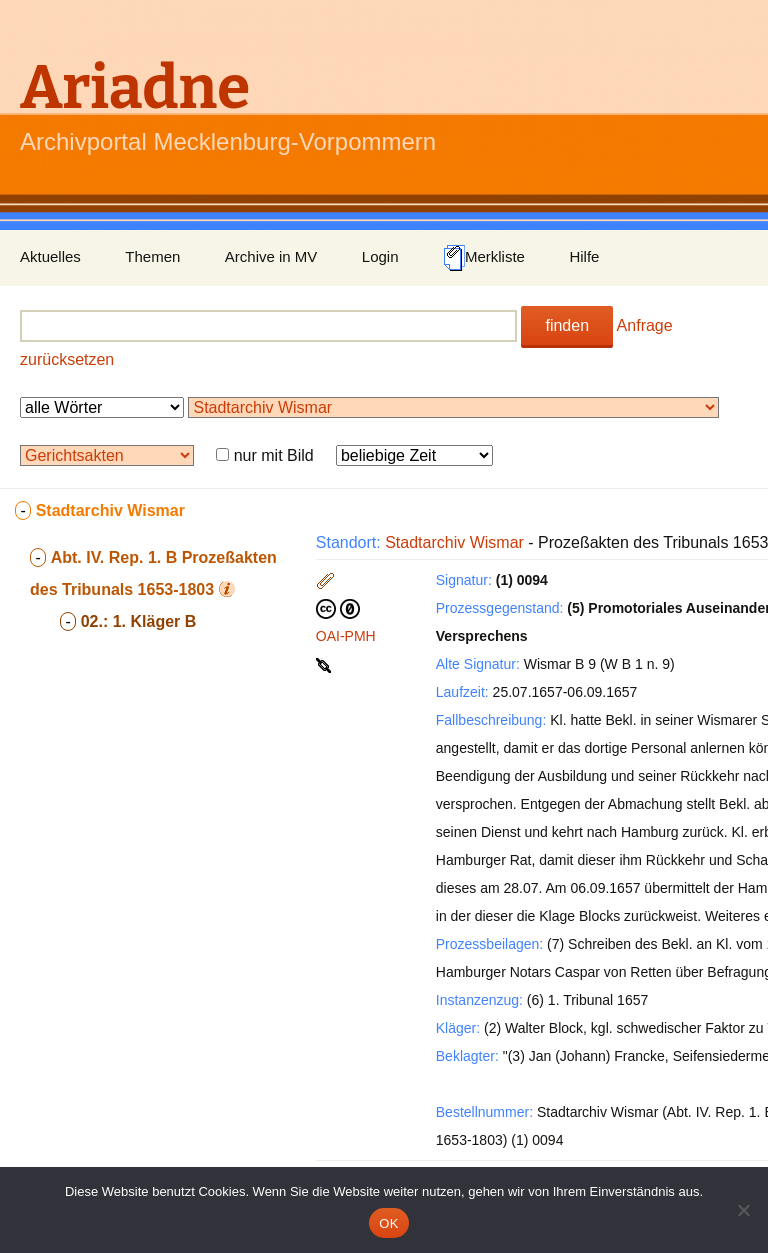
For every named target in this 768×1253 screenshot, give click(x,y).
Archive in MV (271, 256)
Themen (152, 256)
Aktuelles (50, 256)
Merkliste (484, 258)
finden (567, 325)
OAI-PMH (346, 636)
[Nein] (743, 1210)
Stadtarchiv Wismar (454, 542)
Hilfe (584, 256)
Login (380, 256)
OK (388, 1223)
